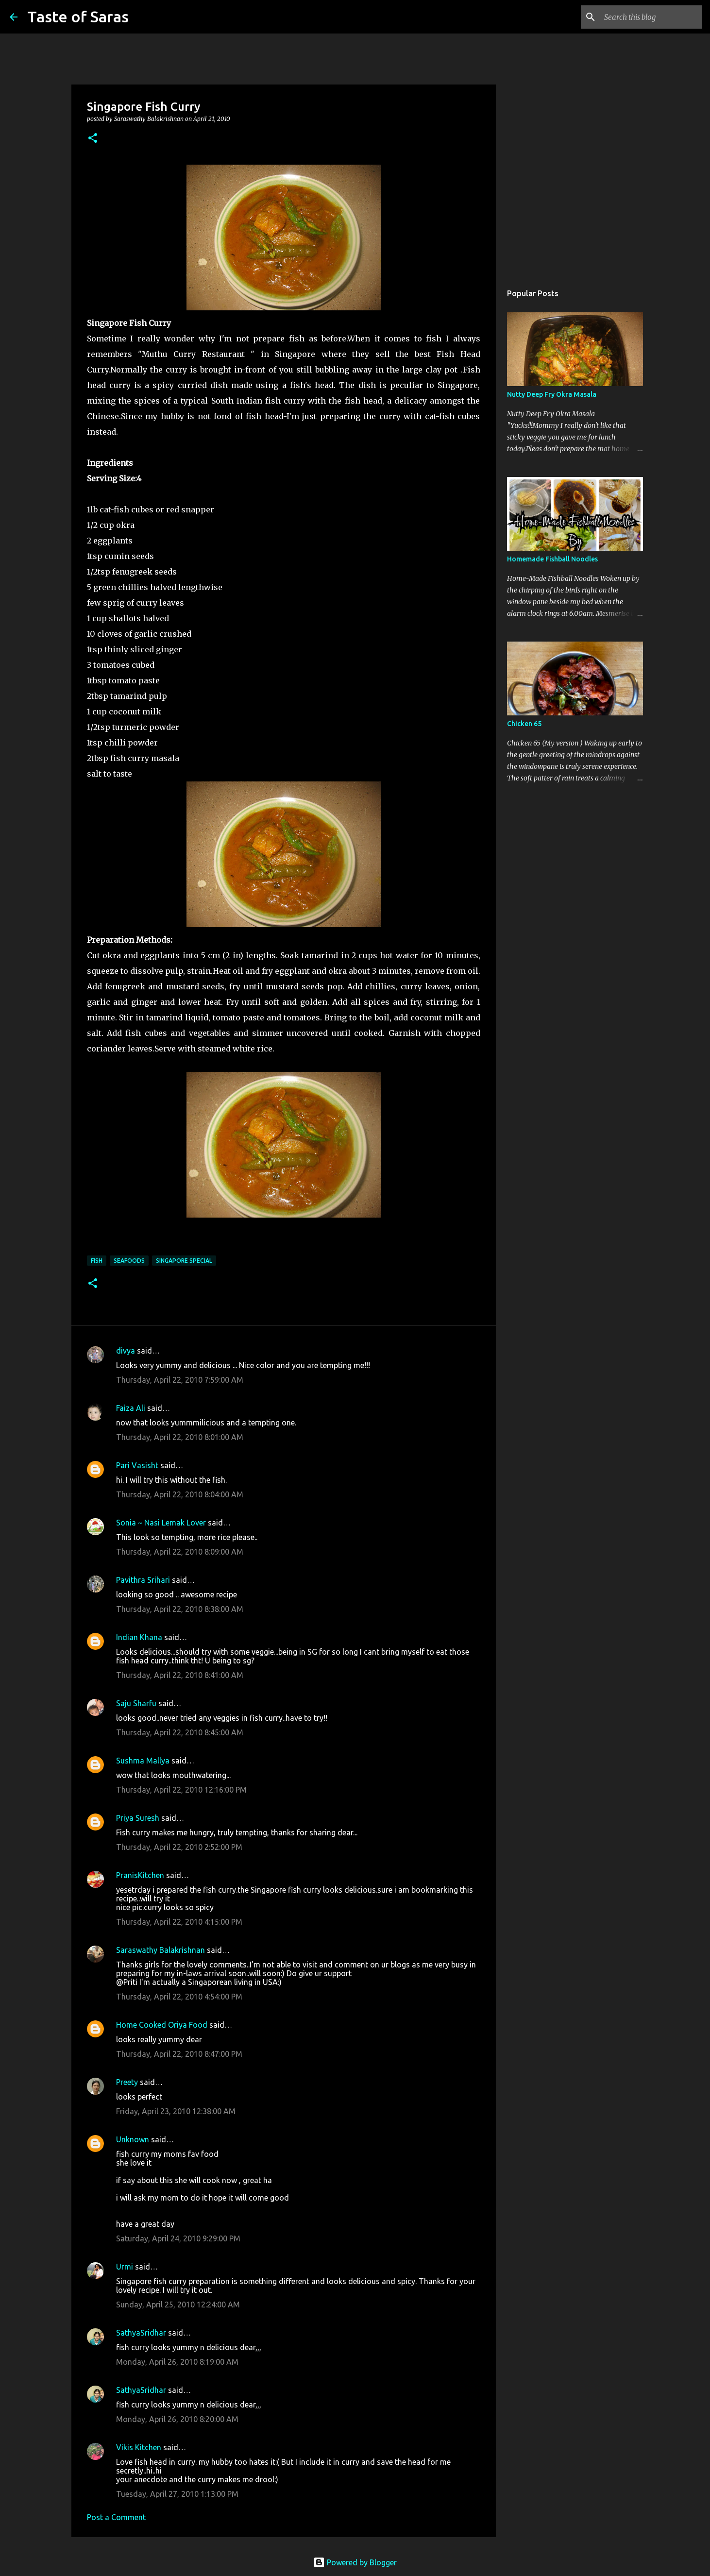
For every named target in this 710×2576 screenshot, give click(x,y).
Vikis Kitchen (138, 2447)
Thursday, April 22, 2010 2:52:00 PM (179, 1847)
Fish (96, 1260)
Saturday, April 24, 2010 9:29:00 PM (178, 2238)
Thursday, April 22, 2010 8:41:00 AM (179, 1675)
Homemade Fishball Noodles (552, 559)
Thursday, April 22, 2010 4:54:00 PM (179, 1996)
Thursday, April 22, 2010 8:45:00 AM (179, 1732)
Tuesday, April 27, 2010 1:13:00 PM (177, 2494)
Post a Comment (116, 2517)
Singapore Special (184, 1260)
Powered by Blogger (355, 2562)
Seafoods (129, 1260)
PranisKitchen (140, 1875)
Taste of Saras (78, 16)
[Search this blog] (651, 17)
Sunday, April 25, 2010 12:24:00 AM (178, 2304)
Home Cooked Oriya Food (161, 2024)
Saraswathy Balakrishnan (160, 1950)
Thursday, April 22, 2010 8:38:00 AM (179, 1609)
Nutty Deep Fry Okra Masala (551, 394)
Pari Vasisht (137, 1465)
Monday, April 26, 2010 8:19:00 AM (177, 2361)
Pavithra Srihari (143, 1580)
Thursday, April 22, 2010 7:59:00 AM (179, 1379)
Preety (127, 2082)
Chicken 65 (524, 724)
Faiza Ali (130, 1408)
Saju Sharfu (136, 1703)
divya (125, 1350)
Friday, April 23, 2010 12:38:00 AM (176, 2111)
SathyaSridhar (141, 2332)
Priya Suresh (137, 1817)
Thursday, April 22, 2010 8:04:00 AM (179, 1494)
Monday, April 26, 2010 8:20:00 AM (177, 2419)
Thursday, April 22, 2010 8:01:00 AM (179, 1437)
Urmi (124, 2266)
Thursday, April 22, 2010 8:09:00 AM (179, 1551)
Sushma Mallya (142, 1760)
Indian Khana (139, 1637)
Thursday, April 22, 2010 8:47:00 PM (179, 2054)
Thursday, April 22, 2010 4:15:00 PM (179, 1921)
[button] (93, 138)
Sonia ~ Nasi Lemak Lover (161, 1522)
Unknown (132, 2139)
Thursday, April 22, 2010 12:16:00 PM (181, 1789)
